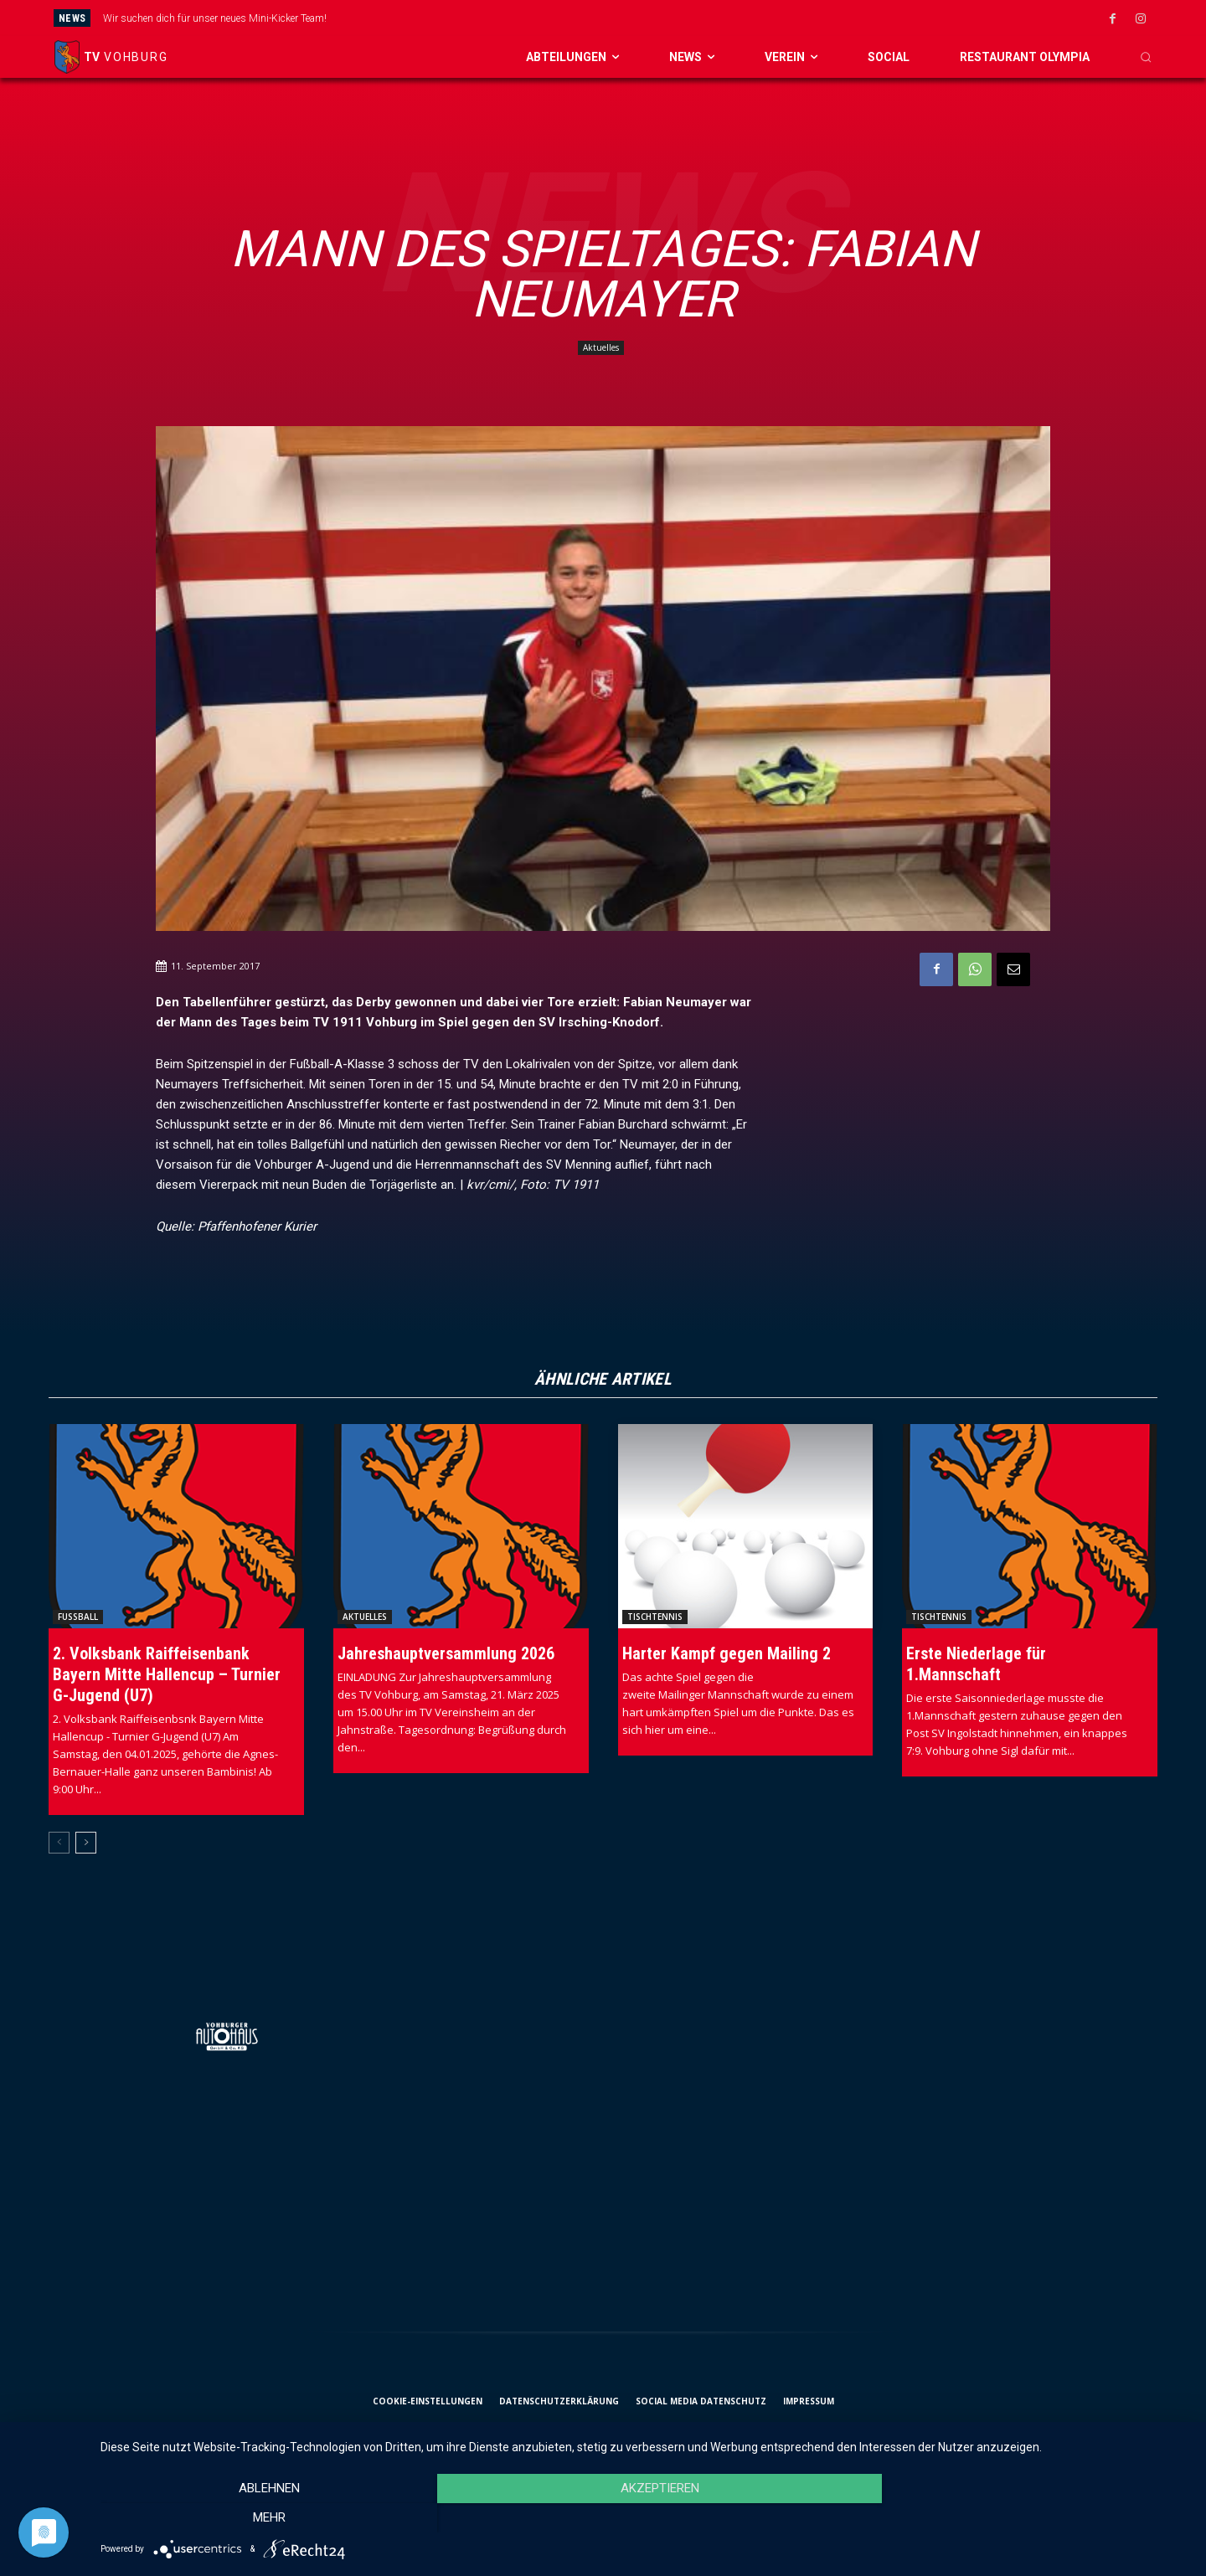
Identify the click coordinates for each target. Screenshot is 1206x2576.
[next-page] (85, 1843)
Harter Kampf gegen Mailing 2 (726, 1653)
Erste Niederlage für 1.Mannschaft (976, 1663)
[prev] (660, 18)
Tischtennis (655, 1616)
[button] (1145, 57)
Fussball (78, 1616)
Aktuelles (601, 348)
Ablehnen (264, 2518)
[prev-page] (59, 1843)
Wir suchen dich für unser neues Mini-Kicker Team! (215, 18)
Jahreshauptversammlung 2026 (446, 1653)
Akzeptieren (645, 2518)
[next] (687, 18)
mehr (1026, 2518)
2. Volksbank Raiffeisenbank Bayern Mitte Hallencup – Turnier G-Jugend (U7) (167, 1674)
